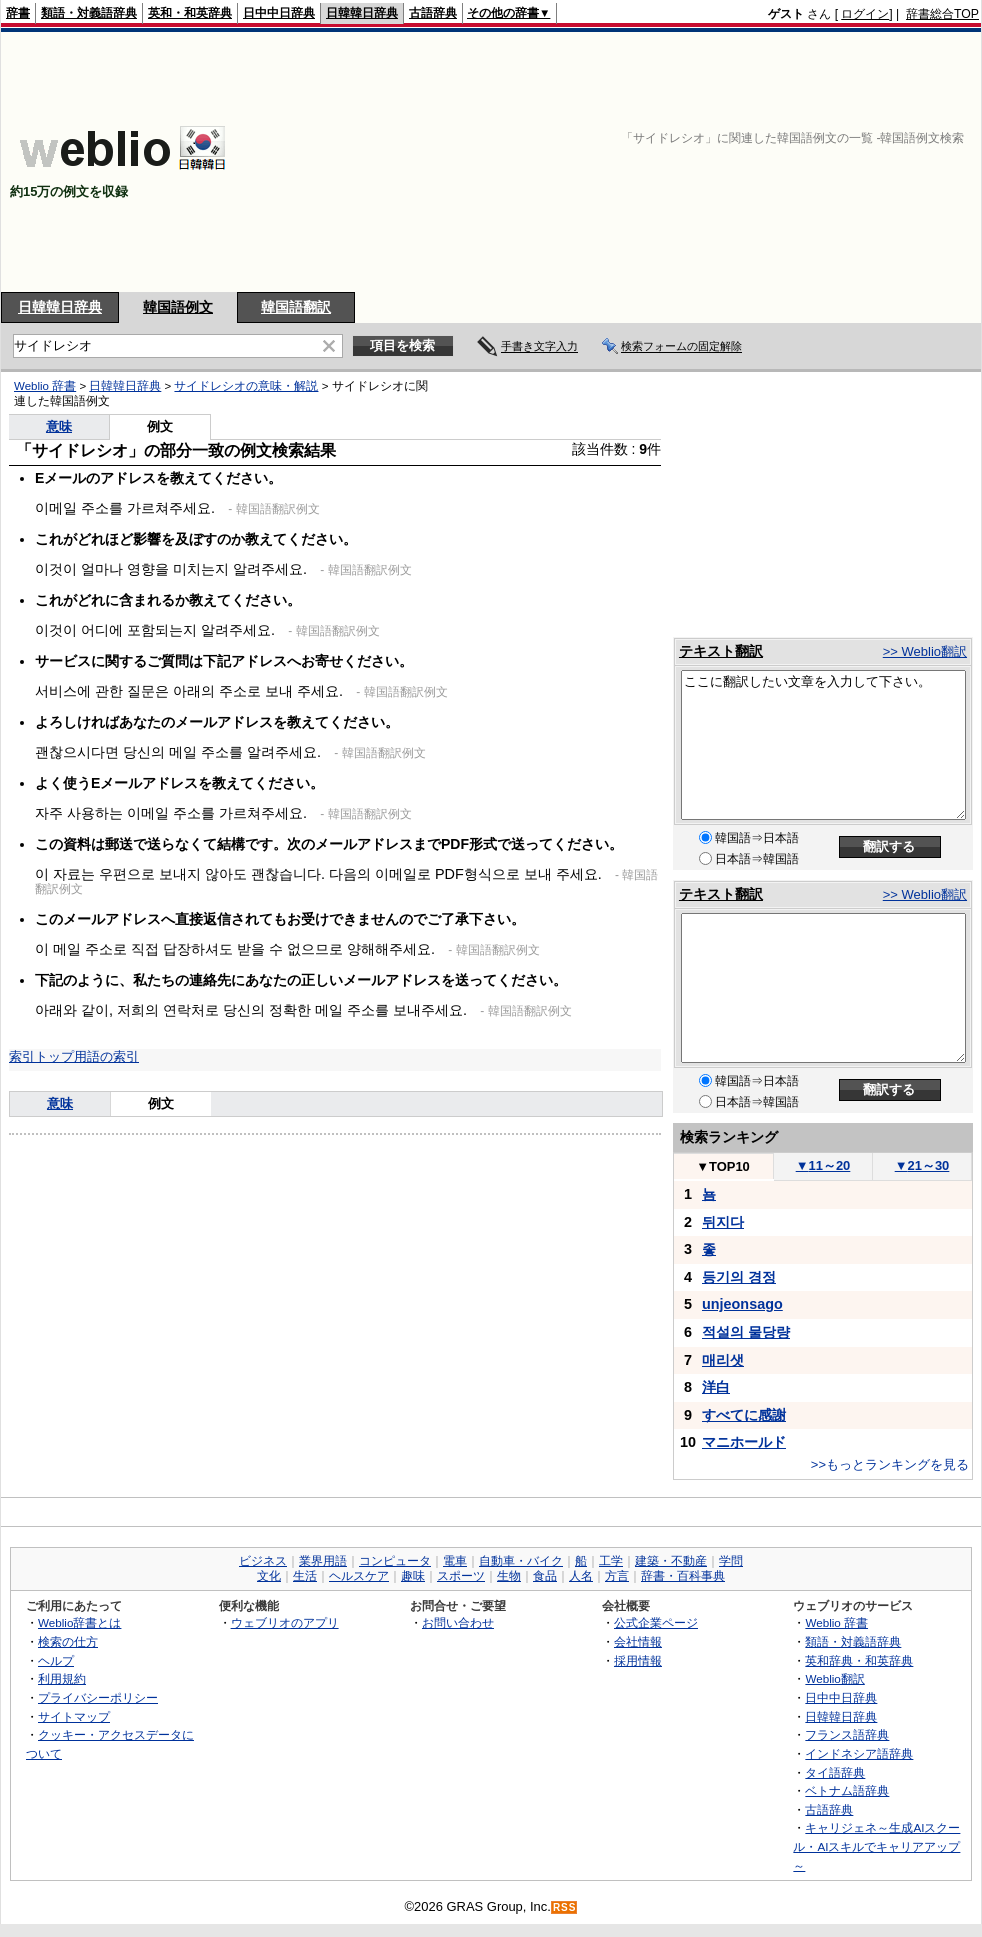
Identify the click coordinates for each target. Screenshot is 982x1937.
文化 (269, 1576)
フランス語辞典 (847, 1734)
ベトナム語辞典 (847, 1790)
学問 (731, 1561)
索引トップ (41, 1056)
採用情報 (638, 1660)
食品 (545, 1576)
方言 (617, 1576)
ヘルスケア (359, 1576)
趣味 (413, 1576)
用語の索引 (106, 1056)
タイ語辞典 (835, 1772)
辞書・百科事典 (683, 1576)
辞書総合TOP (942, 14)
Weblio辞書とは (79, 1622)
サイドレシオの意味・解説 (246, 386)
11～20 (823, 1165)
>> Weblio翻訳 (925, 651)
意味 (59, 426)
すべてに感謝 (744, 1415)
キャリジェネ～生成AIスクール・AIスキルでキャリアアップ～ (876, 1846)
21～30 (922, 1165)
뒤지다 (723, 1222)
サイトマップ (74, 1716)
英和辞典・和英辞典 (859, 1660)
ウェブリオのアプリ (285, 1622)
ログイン (865, 14)
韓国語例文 (178, 307)
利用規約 (62, 1678)
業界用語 (323, 1561)
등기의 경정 (739, 1277)
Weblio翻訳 (834, 1678)
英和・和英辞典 (190, 13)
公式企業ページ (656, 1622)
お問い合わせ (458, 1622)
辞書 (18, 13)
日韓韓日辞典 (362, 13)
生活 (305, 1576)
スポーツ (461, 1576)
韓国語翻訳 (296, 307)
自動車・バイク (521, 1561)
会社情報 (638, 1641)
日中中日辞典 (279, 13)
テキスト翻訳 (721, 651)
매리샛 (723, 1360)
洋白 (716, 1387)
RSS (565, 1907)
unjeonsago (742, 1304)
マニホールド (744, 1442)
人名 (581, 1576)
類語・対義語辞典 (89, 13)
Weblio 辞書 (45, 386)
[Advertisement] (815, 162)
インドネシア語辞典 (859, 1753)
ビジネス (263, 1561)
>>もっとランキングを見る (890, 1464)
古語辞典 (433, 13)
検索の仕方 (68, 1641)
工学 (611, 1561)
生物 (509, 1576)
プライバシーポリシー (98, 1697)
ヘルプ (56, 1660)
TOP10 (723, 1166)
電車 (455, 1561)
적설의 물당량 (746, 1332)
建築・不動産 (671, 1561)
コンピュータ (395, 1561)
